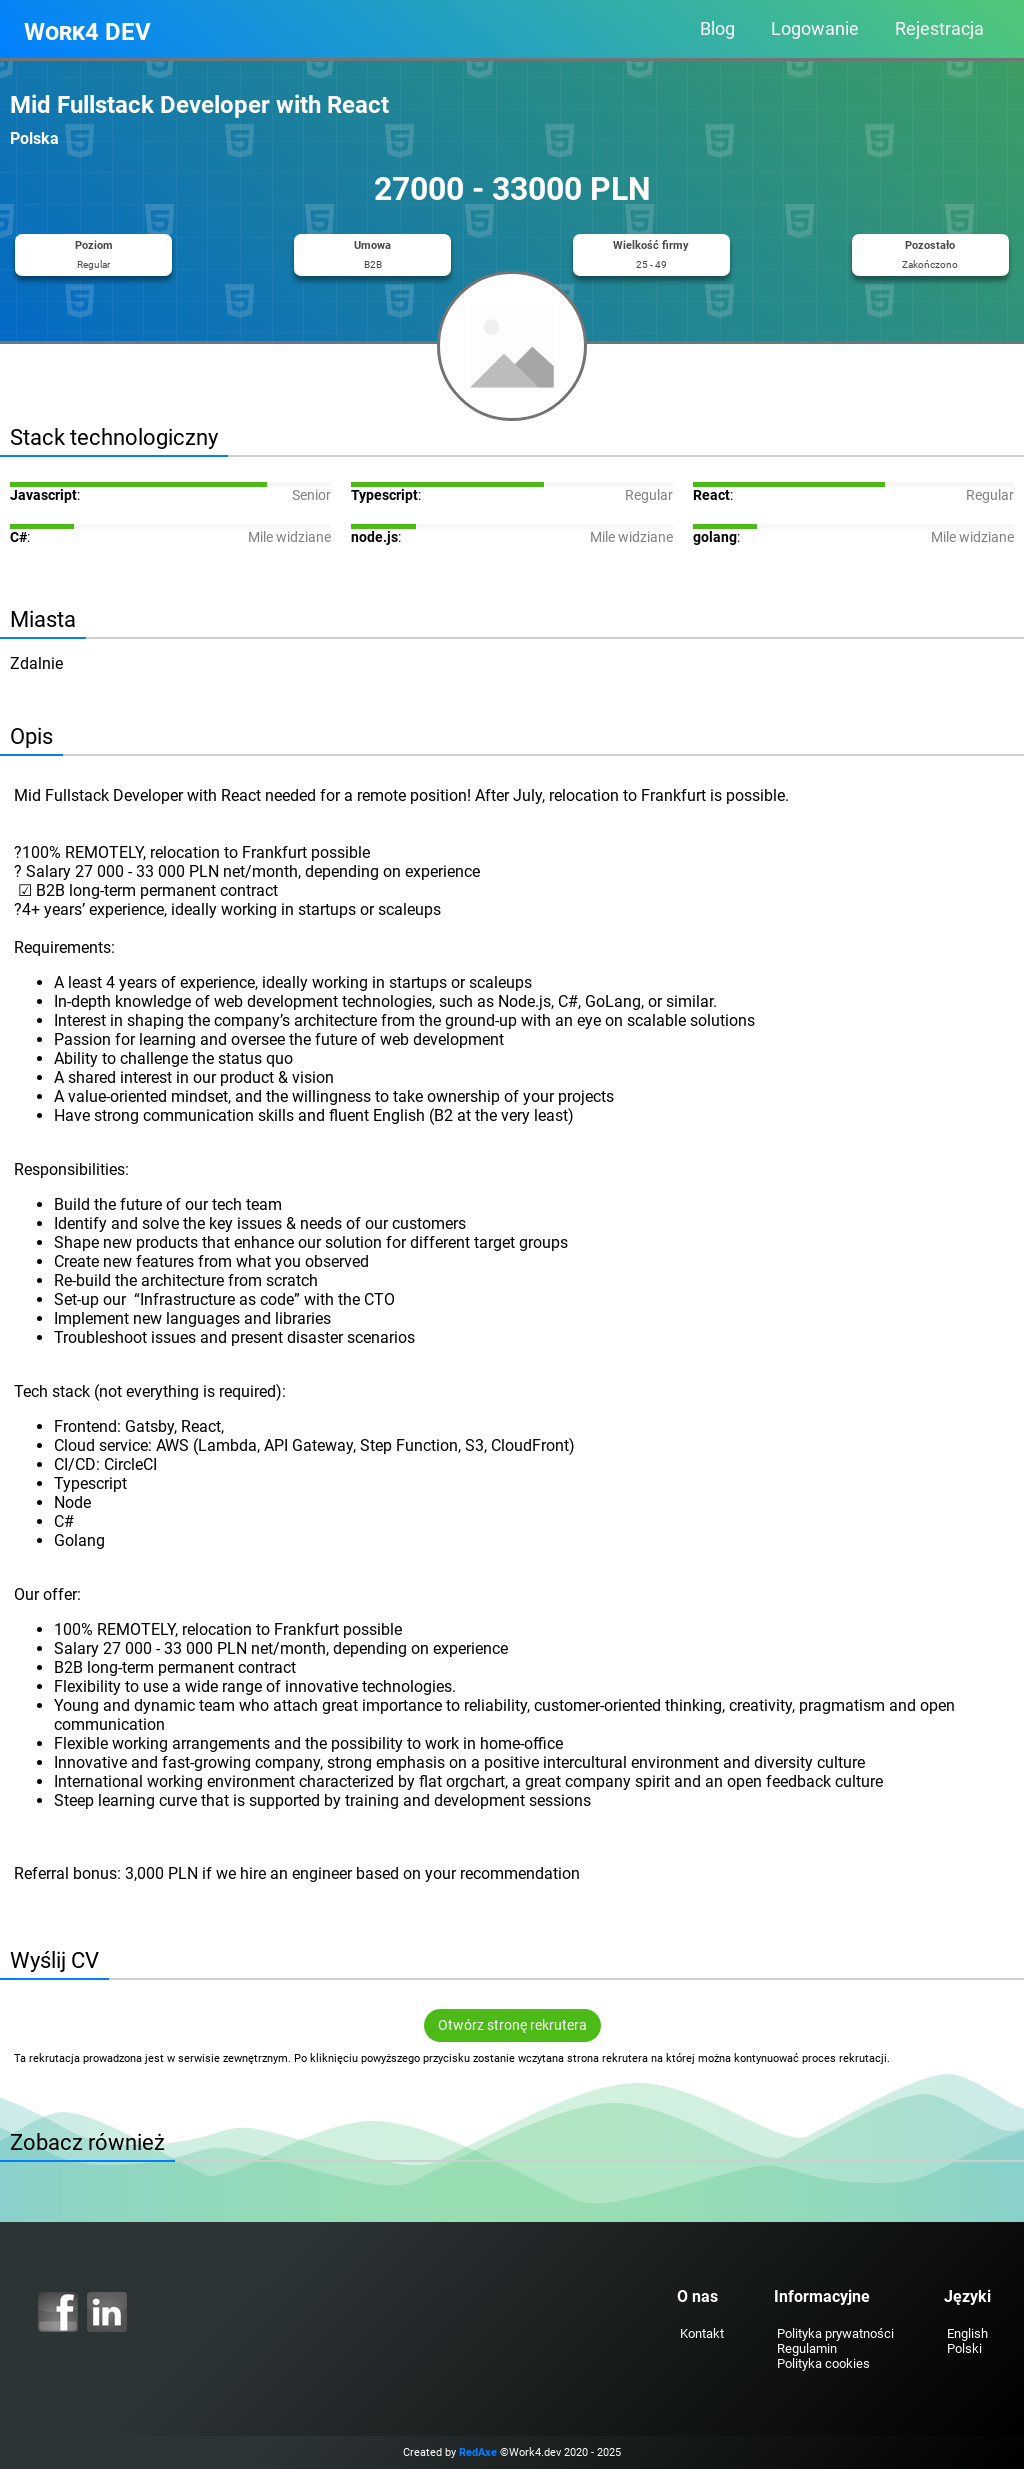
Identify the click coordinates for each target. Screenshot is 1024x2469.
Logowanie (815, 29)
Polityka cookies (823, 2363)
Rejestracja (939, 29)
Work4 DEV (87, 32)
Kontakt (702, 2333)
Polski (964, 2348)
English (967, 2333)
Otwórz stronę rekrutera (512, 2025)
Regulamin (807, 2348)
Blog (717, 29)
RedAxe (478, 2452)
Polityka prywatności (835, 2333)
